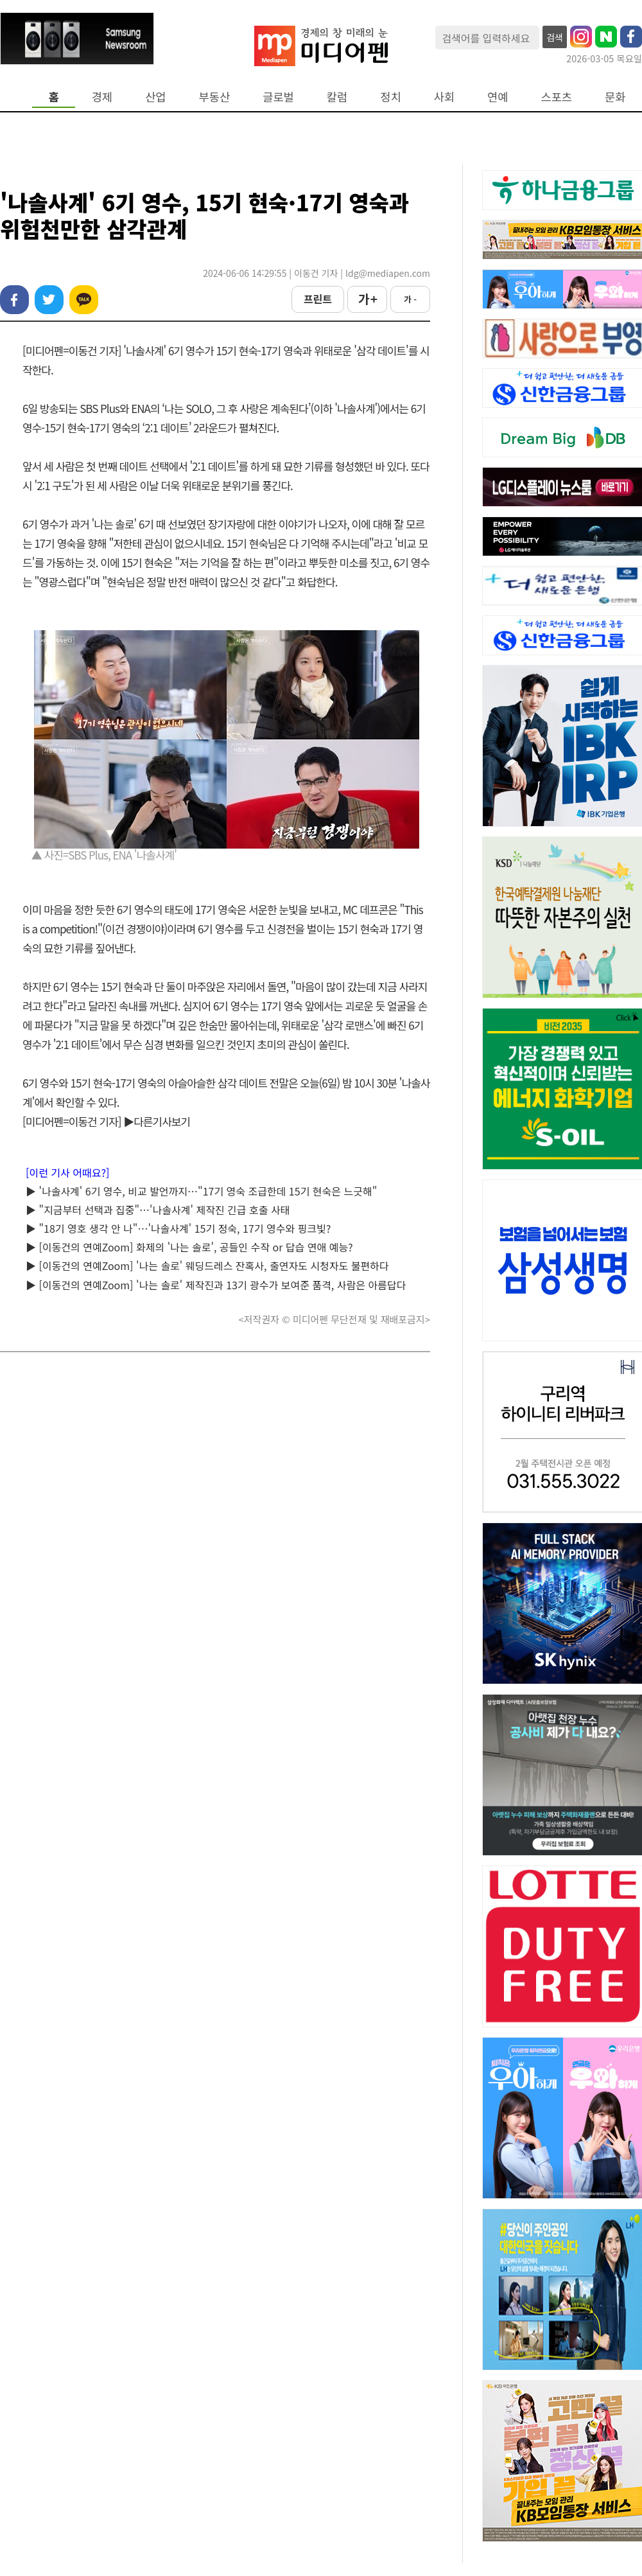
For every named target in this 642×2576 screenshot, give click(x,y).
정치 (390, 97)
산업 (155, 97)
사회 (444, 97)
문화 (615, 97)
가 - (410, 299)
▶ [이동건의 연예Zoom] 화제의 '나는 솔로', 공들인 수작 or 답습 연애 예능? (189, 1247)
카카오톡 (83, 299)
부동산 (214, 97)
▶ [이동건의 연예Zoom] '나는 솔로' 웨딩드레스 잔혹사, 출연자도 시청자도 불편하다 (207, 1265)
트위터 (49, 299)
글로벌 (278, 97)
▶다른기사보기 (156, 1121)
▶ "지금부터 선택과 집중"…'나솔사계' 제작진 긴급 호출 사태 (158, 1209)
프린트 (318, 298)
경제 (102, 97)
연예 (497, 97)
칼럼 (337, 97)
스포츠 (557, 97)
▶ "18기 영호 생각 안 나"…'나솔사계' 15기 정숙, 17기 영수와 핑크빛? (178, 1228)
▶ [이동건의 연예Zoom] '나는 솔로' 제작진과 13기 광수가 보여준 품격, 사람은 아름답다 (216, 1284)
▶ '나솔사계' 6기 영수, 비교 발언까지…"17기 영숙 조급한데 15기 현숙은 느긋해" (201, 1191)
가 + (367, 299)
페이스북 (14, 299)
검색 (554, 37)
